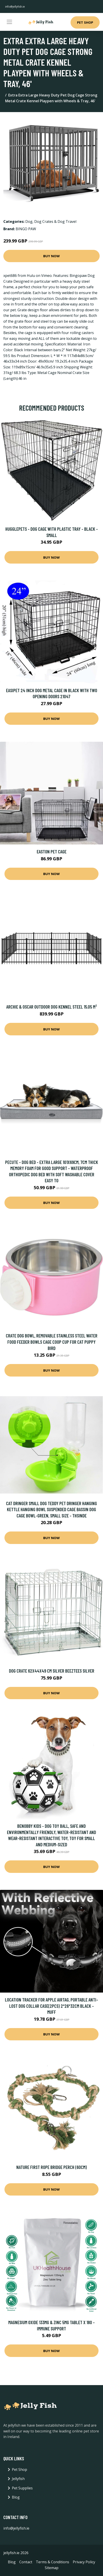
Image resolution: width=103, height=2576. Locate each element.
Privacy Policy (84, 2561)
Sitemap (51, 2567)
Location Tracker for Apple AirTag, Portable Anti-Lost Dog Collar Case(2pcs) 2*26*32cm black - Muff (51, 2006)
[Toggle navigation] (9, 22)
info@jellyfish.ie (15, 6)
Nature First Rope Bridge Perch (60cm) (51, 2167)
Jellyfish (18, 2478)
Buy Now (51, 256)
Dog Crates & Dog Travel (55, 221)
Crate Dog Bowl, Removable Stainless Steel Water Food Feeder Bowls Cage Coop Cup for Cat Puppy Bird (51, 1342)
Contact (25, 2561)
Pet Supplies (22, 2488)
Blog (16, 2497)
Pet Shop (85, 22)
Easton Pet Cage (52, 851)
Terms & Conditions (52, 2561)
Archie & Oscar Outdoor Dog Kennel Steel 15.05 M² (51, 1006)
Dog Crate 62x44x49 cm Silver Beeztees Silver (51, 1670)
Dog (28, 221)
